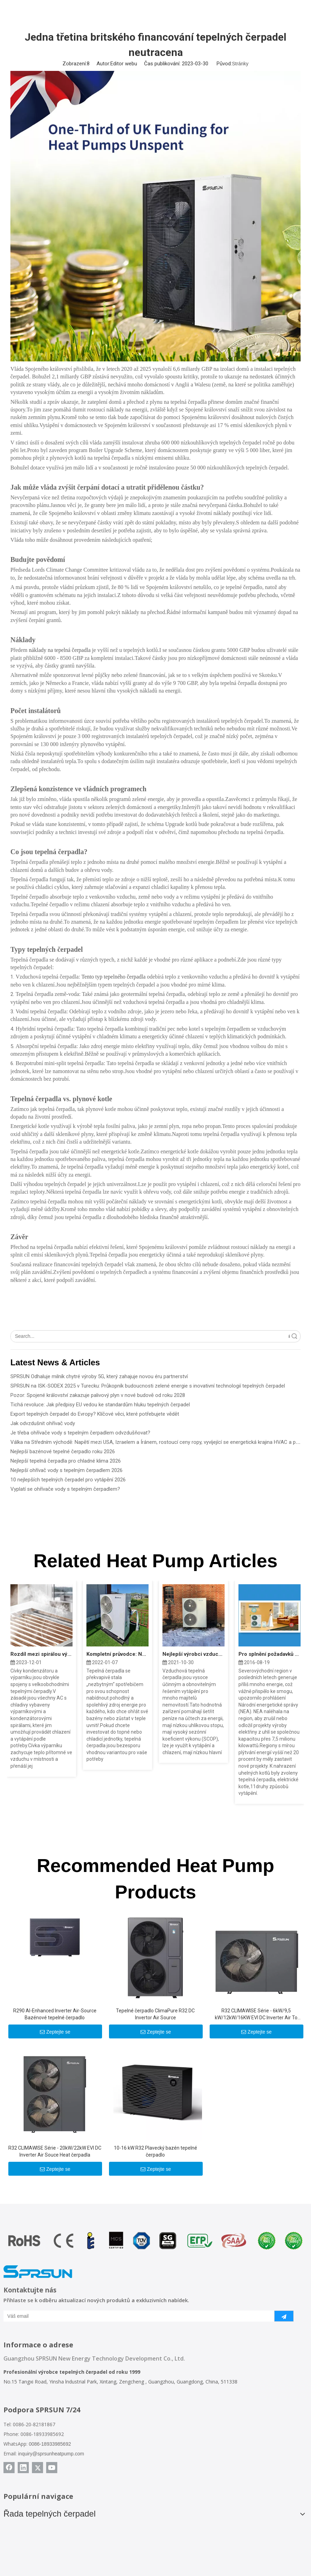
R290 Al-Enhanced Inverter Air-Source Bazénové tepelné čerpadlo (54, 2014)
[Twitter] (37, 2467)
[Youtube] (51, 2467)
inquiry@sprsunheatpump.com (51, 2453)
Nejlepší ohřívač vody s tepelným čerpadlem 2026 (66, 1470)
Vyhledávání (289, 1336)
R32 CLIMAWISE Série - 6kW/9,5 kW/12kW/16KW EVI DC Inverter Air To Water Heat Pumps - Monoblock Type (256, 2014)
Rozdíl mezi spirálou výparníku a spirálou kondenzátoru (41, 1654)
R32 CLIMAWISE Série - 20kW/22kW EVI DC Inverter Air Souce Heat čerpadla (54, 2151)
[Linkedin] (23, 2467)
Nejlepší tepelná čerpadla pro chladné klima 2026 (65, 1461)
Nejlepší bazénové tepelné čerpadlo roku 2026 (62, 1451)
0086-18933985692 (50, 2444)
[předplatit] (284, 2316)
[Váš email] (134, 2316)
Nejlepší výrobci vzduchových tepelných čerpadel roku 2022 (193, 1654)
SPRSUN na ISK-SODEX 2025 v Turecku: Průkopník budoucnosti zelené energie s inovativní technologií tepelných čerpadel (147, 1386)
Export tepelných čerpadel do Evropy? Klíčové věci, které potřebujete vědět (94, 1414)
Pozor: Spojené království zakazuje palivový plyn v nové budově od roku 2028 (97, 1395)
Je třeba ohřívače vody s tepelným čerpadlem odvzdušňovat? (80, 1433)
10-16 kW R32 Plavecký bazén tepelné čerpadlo (155, 2151)
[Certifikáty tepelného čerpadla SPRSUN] (155, 2241)
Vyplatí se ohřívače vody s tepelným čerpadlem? (65, 1489)
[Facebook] (9, 2467)
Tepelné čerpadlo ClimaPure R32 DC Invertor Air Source (155, 2014)
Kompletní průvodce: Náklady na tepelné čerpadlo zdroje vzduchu (117, 1654)
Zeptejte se (55, 2032)
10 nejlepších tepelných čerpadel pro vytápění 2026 (68, 1480)
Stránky (240, 63)
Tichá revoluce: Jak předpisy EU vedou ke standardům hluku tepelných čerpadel (100, 1404)
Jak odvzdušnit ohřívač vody (42, 1423)
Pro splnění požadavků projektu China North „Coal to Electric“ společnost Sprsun (269, 1654)
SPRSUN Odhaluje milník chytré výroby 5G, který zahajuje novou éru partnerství (99, 1376)
